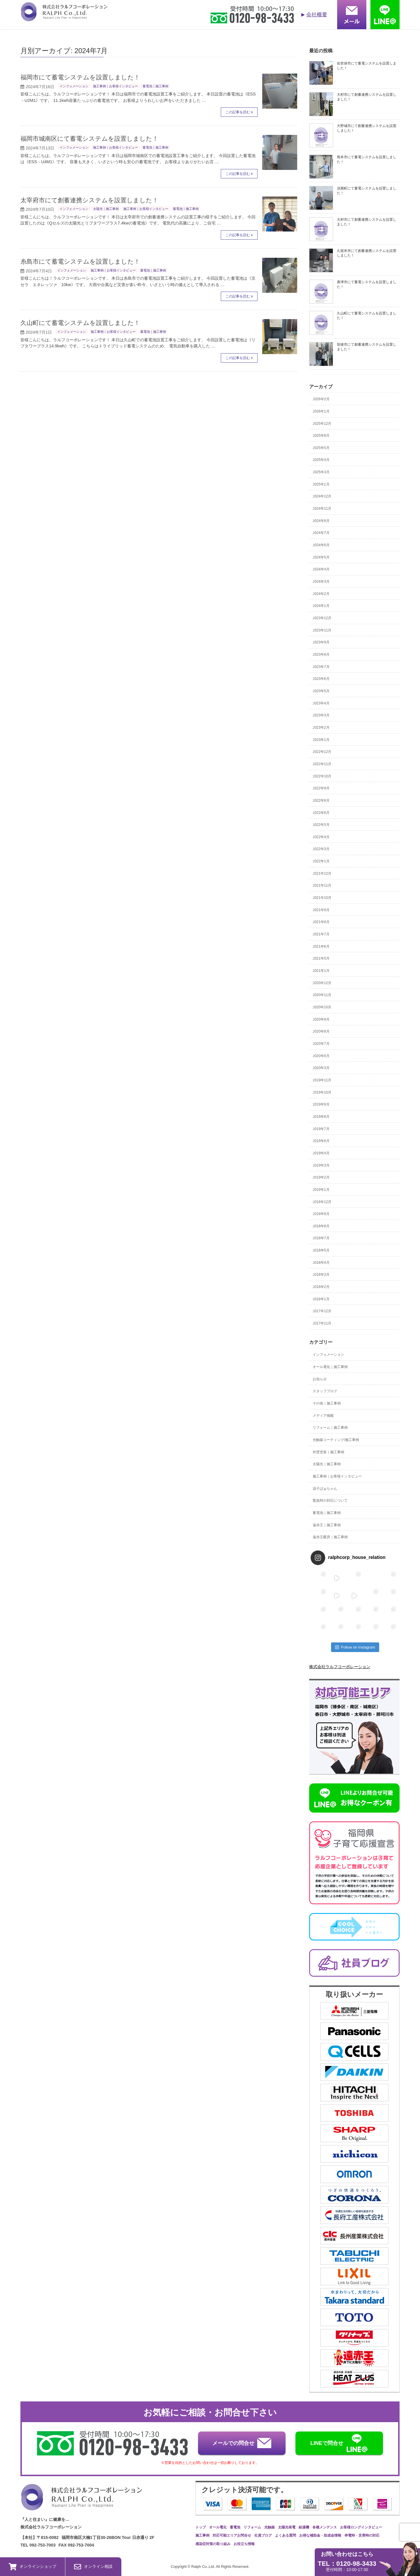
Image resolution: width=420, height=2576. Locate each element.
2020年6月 (321, 1056)
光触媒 (269, 2527)
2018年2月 (321, 1287)
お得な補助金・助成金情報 (320, 2535)
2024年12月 (322, 496)
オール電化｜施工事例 (330, 1367)
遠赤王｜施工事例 (327, 1525)
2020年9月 (321, 1019)
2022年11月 (322, 764)
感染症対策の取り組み (212, 2544)
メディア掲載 (323, 1416)
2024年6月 (321, 545)
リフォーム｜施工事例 (330, 1427)
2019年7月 (321, 1129)
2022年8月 (321, 800)
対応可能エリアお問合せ (232, 2535)
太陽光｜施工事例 (106, 208)
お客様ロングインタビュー (361, 2527)
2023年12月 (322, 618)
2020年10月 (322, 1007)
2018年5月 (321, 1250)
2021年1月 (321, 971)
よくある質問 (285, 2535)
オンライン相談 (93, 2566)
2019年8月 (321, 1117)
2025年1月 (321, 484)
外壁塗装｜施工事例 (328, 1452)
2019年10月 (322, 1092)
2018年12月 (322, 1202)
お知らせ (320, 1379)
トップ (200, 2527)
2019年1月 (321, 1190)
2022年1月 (321, 861)
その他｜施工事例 (327, 1403)
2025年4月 (321, 460)
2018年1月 (321, 1299)
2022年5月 (321, 825)
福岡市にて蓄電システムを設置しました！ (80, 77)
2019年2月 (321, 1177)
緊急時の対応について (330, 1500)
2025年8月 (321, 436)
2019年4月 (321, 1153)
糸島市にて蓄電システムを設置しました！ (80, 261)
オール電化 (218, 2527)
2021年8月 (321, 922)
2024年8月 (321, 521)
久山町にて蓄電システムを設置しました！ (80, 322)
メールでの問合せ (241, 2443)
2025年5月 (321, 448)
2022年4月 (321, 837)
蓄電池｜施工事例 (155, 86)
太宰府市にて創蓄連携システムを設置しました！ (89, 200)
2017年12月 (322, 1311)
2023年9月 (321, 642)
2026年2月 (321, 399)
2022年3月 (321, 849)
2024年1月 (321, 606)
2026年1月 (321, 411)
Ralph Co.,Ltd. (203, 2567)
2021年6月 (321, 946)
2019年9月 (321, 1104)
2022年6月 (321, 813)
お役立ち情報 (244, 2544)
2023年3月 (321, 715)
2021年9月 (321, 910)
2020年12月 (322, 983)
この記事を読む (237, 112)
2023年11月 (322, 630)
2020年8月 (321, 1031)
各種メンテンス (324, 2527)
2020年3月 (321, 1068)
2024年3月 (321, 581)
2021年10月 (322, 898)
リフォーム (252, 2527)
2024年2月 (321, 594)
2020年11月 (322, 995)
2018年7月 (321, 1238)
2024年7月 (321, 533)
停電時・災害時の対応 (361, 2535)
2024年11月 (322, 509)
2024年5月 (321, 557)
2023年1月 (321, 740)
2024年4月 (321, 569)
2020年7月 (321, 1044)
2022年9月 (321, 788)
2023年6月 (321, 679)
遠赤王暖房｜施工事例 (330, 1537)
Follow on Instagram (355, 1647)
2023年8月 (321, 654)
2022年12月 (322, 752)
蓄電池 (235, 2527)
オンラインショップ (32, 2566)
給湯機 (304, 2527)
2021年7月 (321, 934)
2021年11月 (322, 885)
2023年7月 (321, 667)
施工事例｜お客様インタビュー (115, 86)
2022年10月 (322, 776)
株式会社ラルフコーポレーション (339, 1666)
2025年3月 (321, 472)
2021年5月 (321, 958)
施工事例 (202, 2535)
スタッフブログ (325, 1391)
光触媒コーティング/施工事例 (336, 1440)
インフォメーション (74, 86)
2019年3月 (321, 1165)
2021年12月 (322, 873)
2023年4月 (321, 703)
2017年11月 (322, 1323)
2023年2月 (321, 727)
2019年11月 (322, 1080)
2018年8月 (321, 1226)
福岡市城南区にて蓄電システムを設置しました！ (89, 138)
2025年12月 (322, 424)
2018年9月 (321, 1214)
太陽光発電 (286, 2527)
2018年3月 (321, 1275)
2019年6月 (321, 1141)
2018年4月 (321, 1263)
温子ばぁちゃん (325, 1489)
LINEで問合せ (339, 2443)
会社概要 (316, 15)
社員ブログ (263, 2535)
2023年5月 (321, 691)
